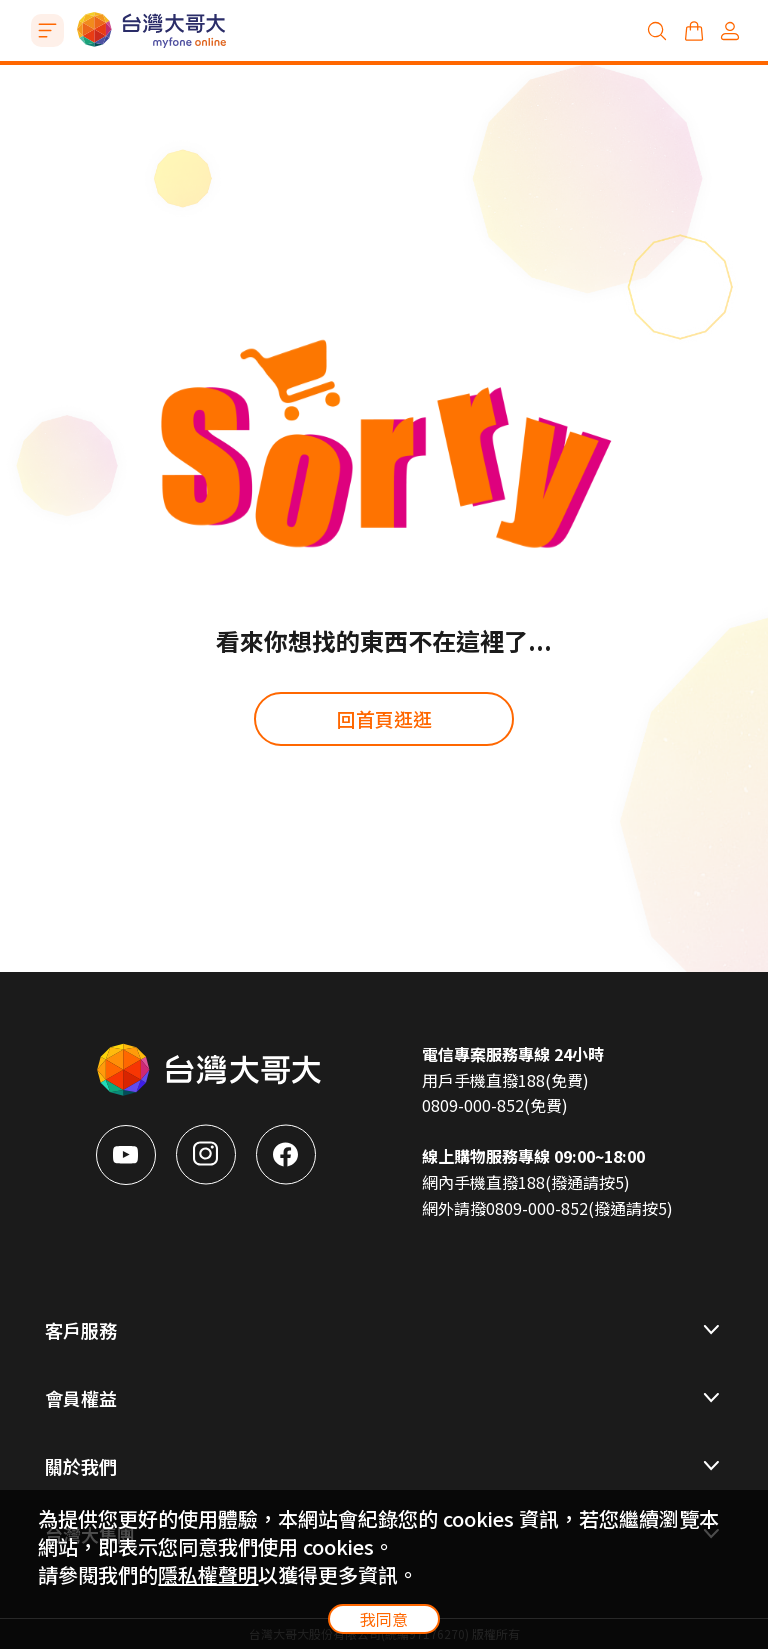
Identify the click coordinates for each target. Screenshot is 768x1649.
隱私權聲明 (208, 1574)
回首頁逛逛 (384, 718)
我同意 (384, 1619)
